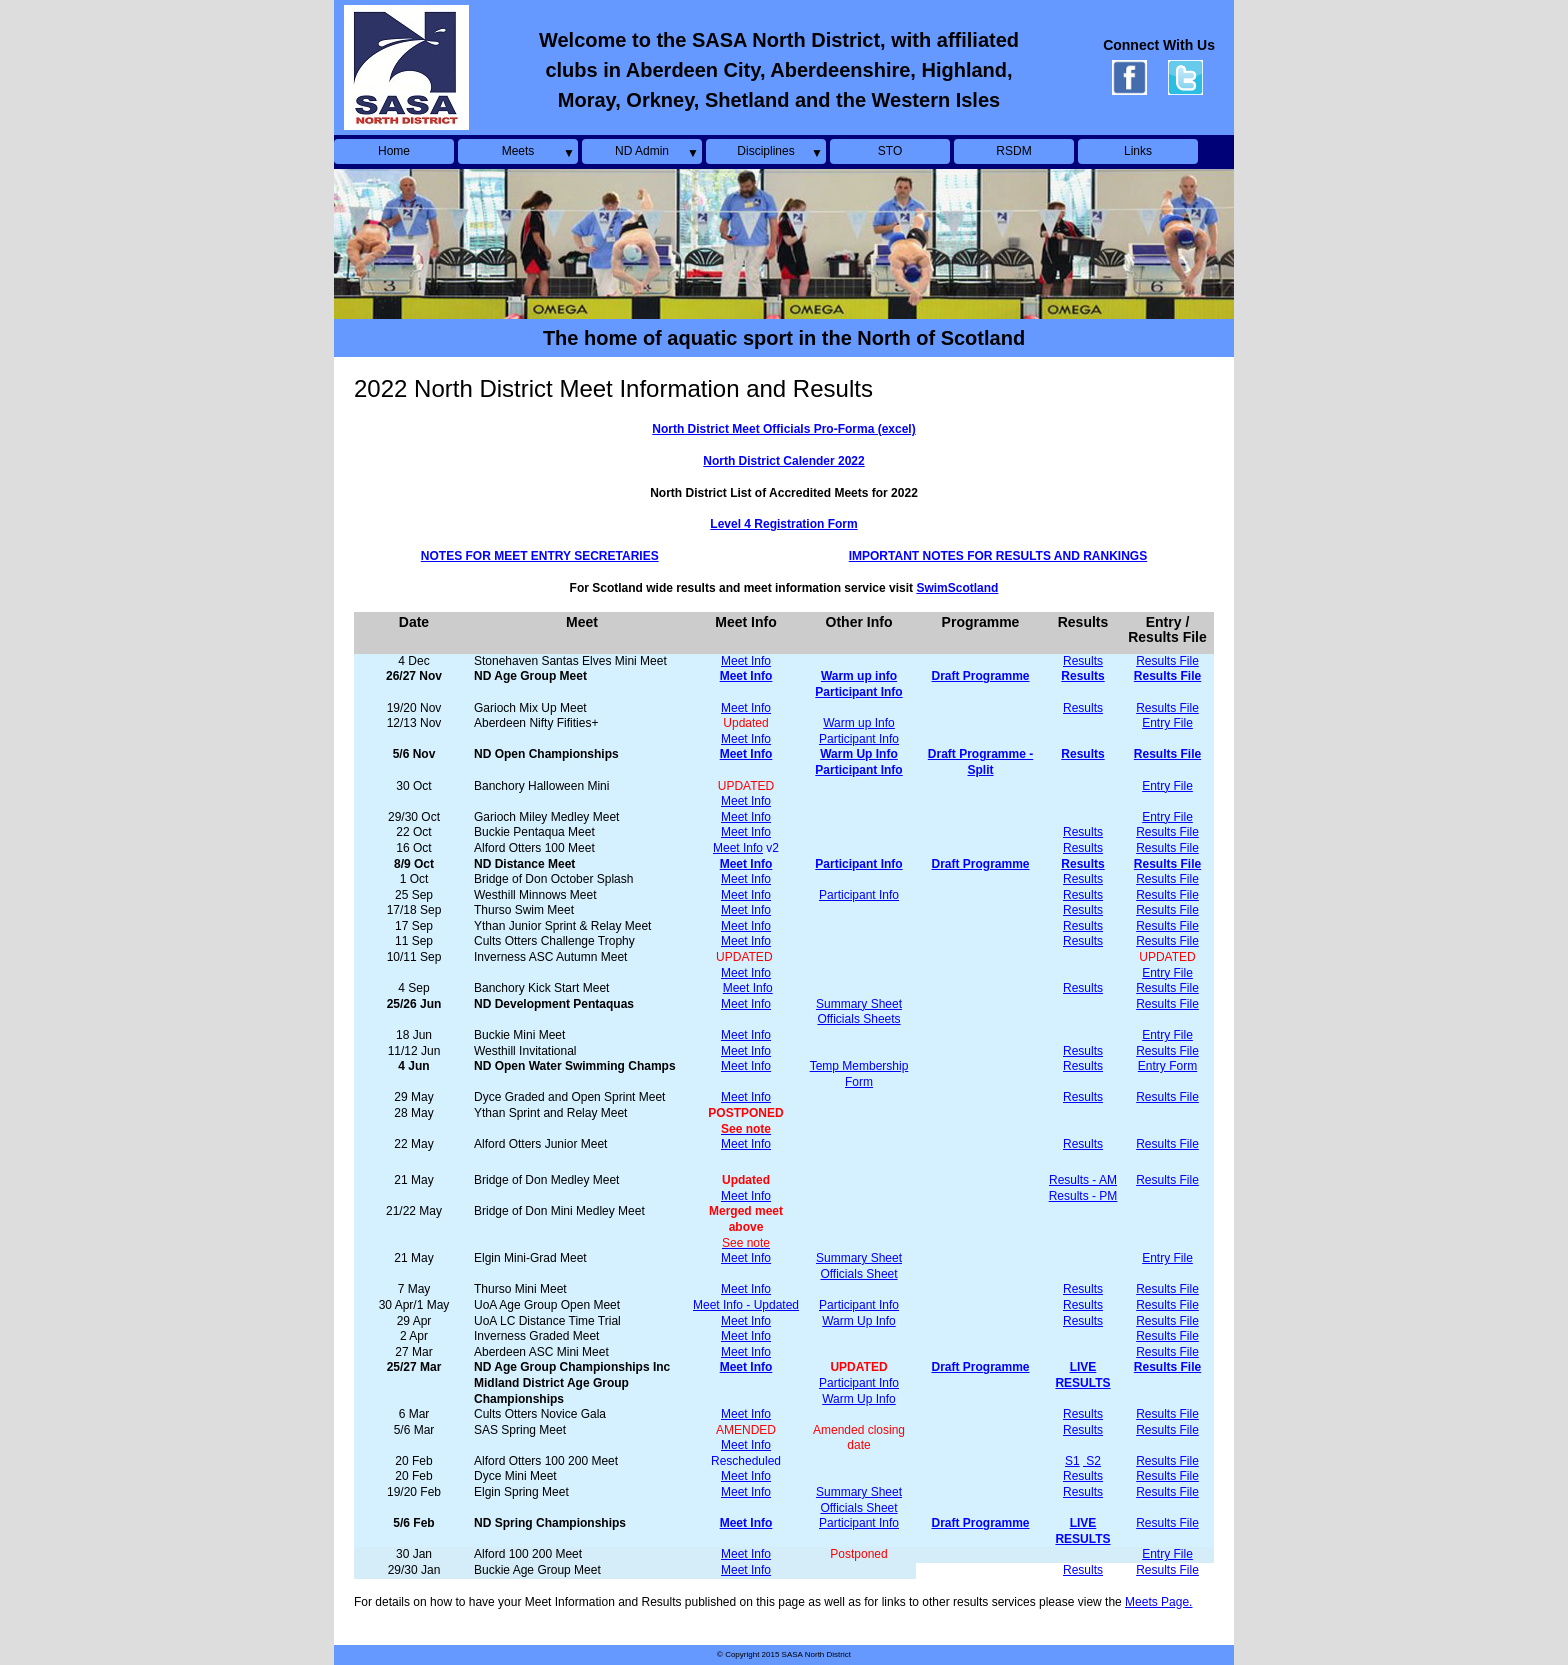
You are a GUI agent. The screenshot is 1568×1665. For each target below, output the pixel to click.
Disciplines (765, 151)
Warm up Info (859, 723)
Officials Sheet (858, 1274)
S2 (1092, 1461)
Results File (1167, 661)
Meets (518, 151)
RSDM (1013, 151)
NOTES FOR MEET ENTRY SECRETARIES (540, 556)
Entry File (1167, 723)
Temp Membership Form (859, 1074)
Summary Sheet (859, 1004)
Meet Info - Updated (746, 1305)
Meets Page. (1158, 1602)
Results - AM (1083, 1180)
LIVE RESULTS (1082, 1375)
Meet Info (746, 661)
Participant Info (859, 739)
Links (1138, 151)
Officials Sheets (858, 1019)
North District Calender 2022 (783, 461)
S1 (1072, 1461)
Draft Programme (980, 1367)
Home (394, 151)
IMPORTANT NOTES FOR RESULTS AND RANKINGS (998, 556)
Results (1083, 661)
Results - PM (1083, 1196)
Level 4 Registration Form (783, 524)
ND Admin (642, 151)
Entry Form (1167, 1066)
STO (890, 151)
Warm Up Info (859, 1321)
